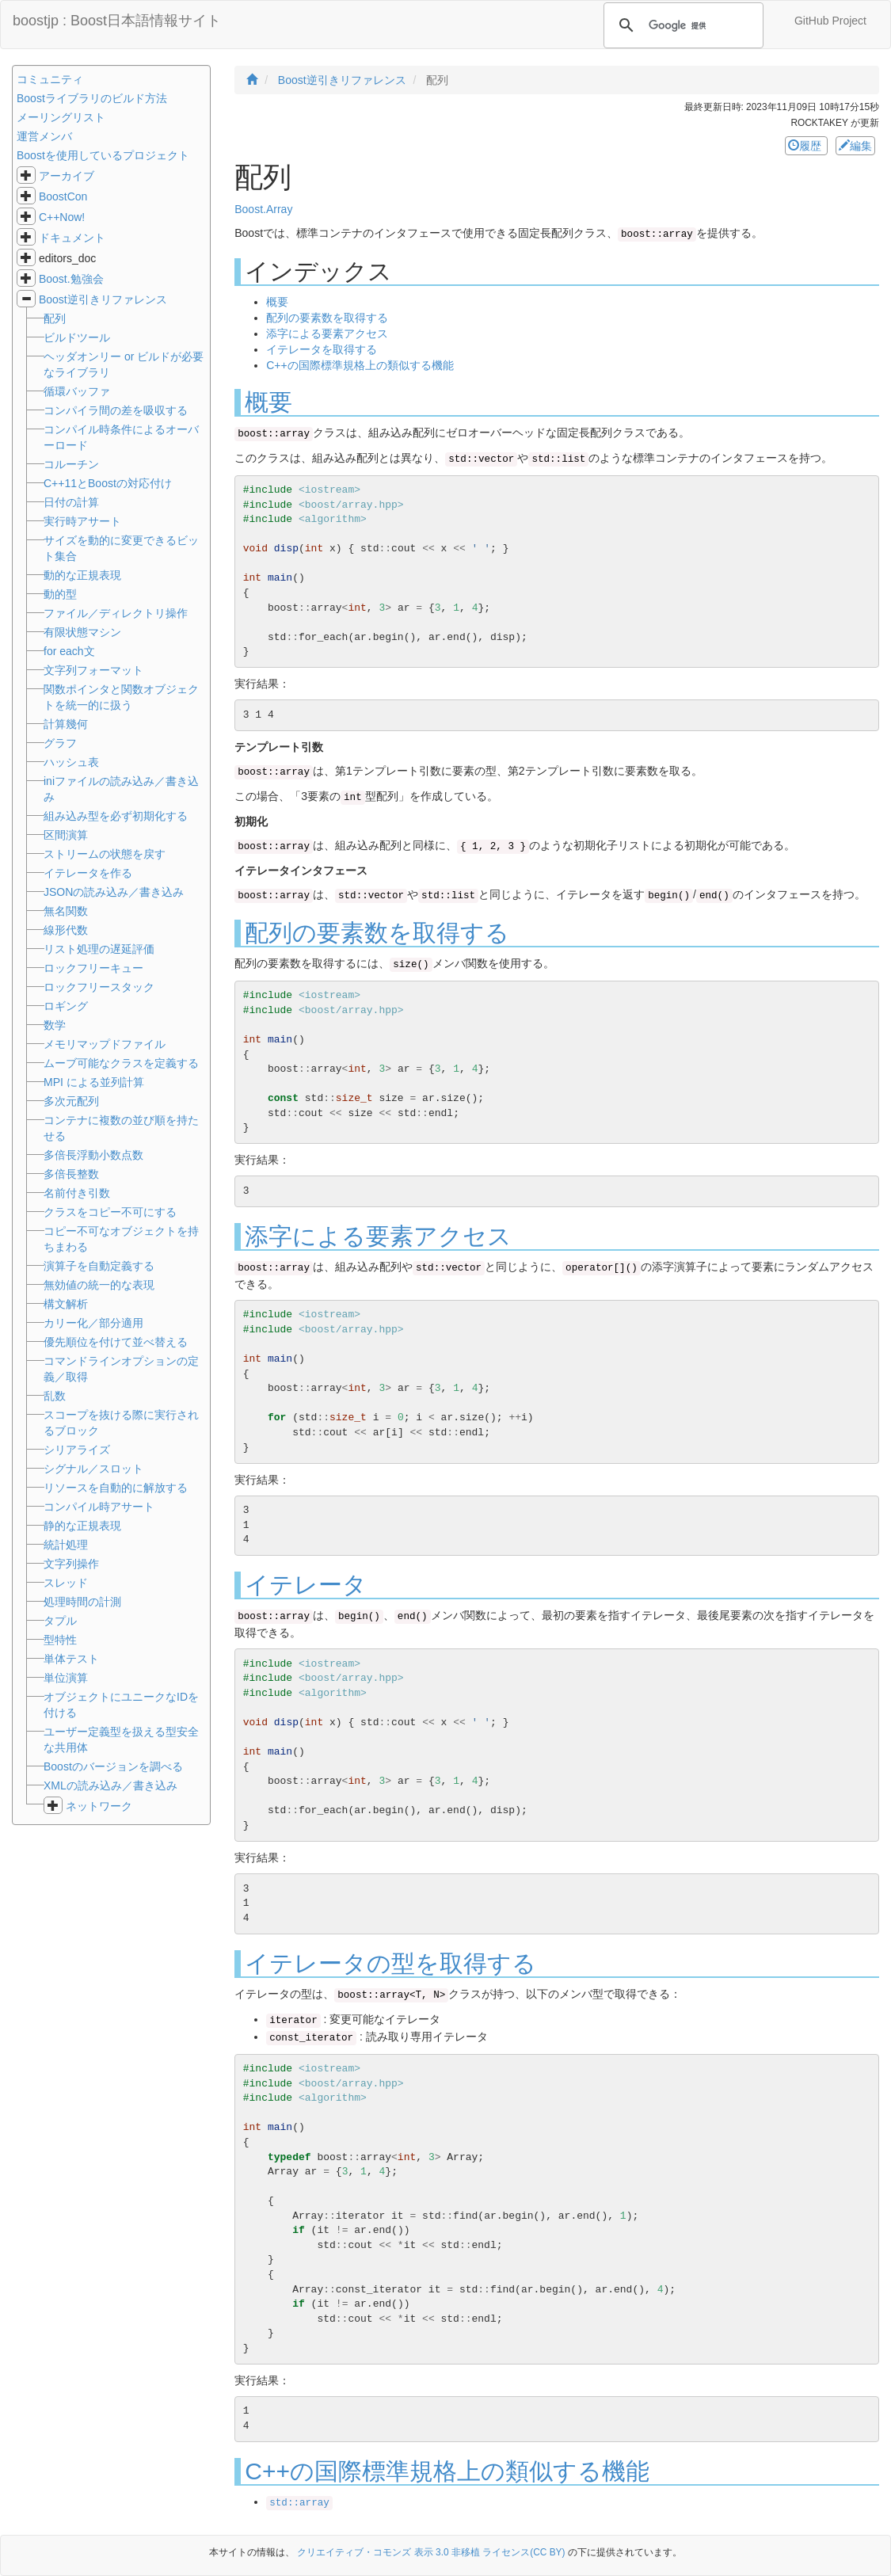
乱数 (55, 1395)
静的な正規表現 (82, 1525)
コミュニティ (50, 79)
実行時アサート (82, 521)
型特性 (60, 1639)
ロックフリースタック (99, 987)
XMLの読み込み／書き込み (110, 1785)
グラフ (60, 743)
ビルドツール (77, 337)
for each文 (69, 651)
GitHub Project (830, 20)
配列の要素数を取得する (327, 317)
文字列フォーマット (93, 670)
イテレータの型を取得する (390, 1963)
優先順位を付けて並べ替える (116, 1342)
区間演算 (66, 835)
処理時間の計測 (82, 1601)
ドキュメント (72, 237)
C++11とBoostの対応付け (108, 483)
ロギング (66, 1006)
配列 (55, 318)
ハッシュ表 (71, 762)
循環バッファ (77, 391)
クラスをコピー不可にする (110, 1212)
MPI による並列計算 (94, 1082)
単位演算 (66, 1677)
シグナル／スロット (93, 1468)
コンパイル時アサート (99, 1506)
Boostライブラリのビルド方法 (92, 98)
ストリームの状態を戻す (105, 854)
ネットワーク (99, 1806)
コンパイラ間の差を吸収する (116, 410)
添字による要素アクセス (327, 333)
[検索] (681, 25)
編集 (855, 145)
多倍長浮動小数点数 (93, 1155)
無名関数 (66, 911)
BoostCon (63, 196)
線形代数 (66, 930)
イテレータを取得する (321, 349)
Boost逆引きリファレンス (103, 299)
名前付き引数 (77, 1193)
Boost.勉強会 (71, 278)
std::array (299, 2503)
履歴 (806, 145)
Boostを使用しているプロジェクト (103, 155)
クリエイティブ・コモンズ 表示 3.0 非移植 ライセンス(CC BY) (431, 2552)
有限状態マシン (82, 632)
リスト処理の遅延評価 (99, 949)
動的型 (60, 594)
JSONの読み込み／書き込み (114, 892)
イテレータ (306, 1585)
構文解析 (66, 1304)
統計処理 (66, 1544)
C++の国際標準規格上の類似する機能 (359, 365)
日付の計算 (71, 502)
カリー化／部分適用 (93, 1323)
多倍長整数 (71, 1174)
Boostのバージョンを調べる (113, 1766)
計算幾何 (66, 724)
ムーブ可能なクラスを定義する (121, 1063)
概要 (277, 301)
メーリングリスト (61, 117)
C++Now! (62, 217)
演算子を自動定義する (99, 1265)
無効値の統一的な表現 (99, 1284)
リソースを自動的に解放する (116, 1487)
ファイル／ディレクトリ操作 (116, 613)
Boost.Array (263, 209)
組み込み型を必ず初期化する (116, 816)
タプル (60, 1620)
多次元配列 (71, 1101)
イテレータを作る (88, 873)
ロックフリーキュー (93, 968)
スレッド (66, 1582)
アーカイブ (66, 176)
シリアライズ (77, 1449)
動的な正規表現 (82, 575)
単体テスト (71, 1658)
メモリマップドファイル (105, 1044)
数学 (55, 1025)
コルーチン (71, 464)
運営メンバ (44, 136)
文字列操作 (71, 1563)
